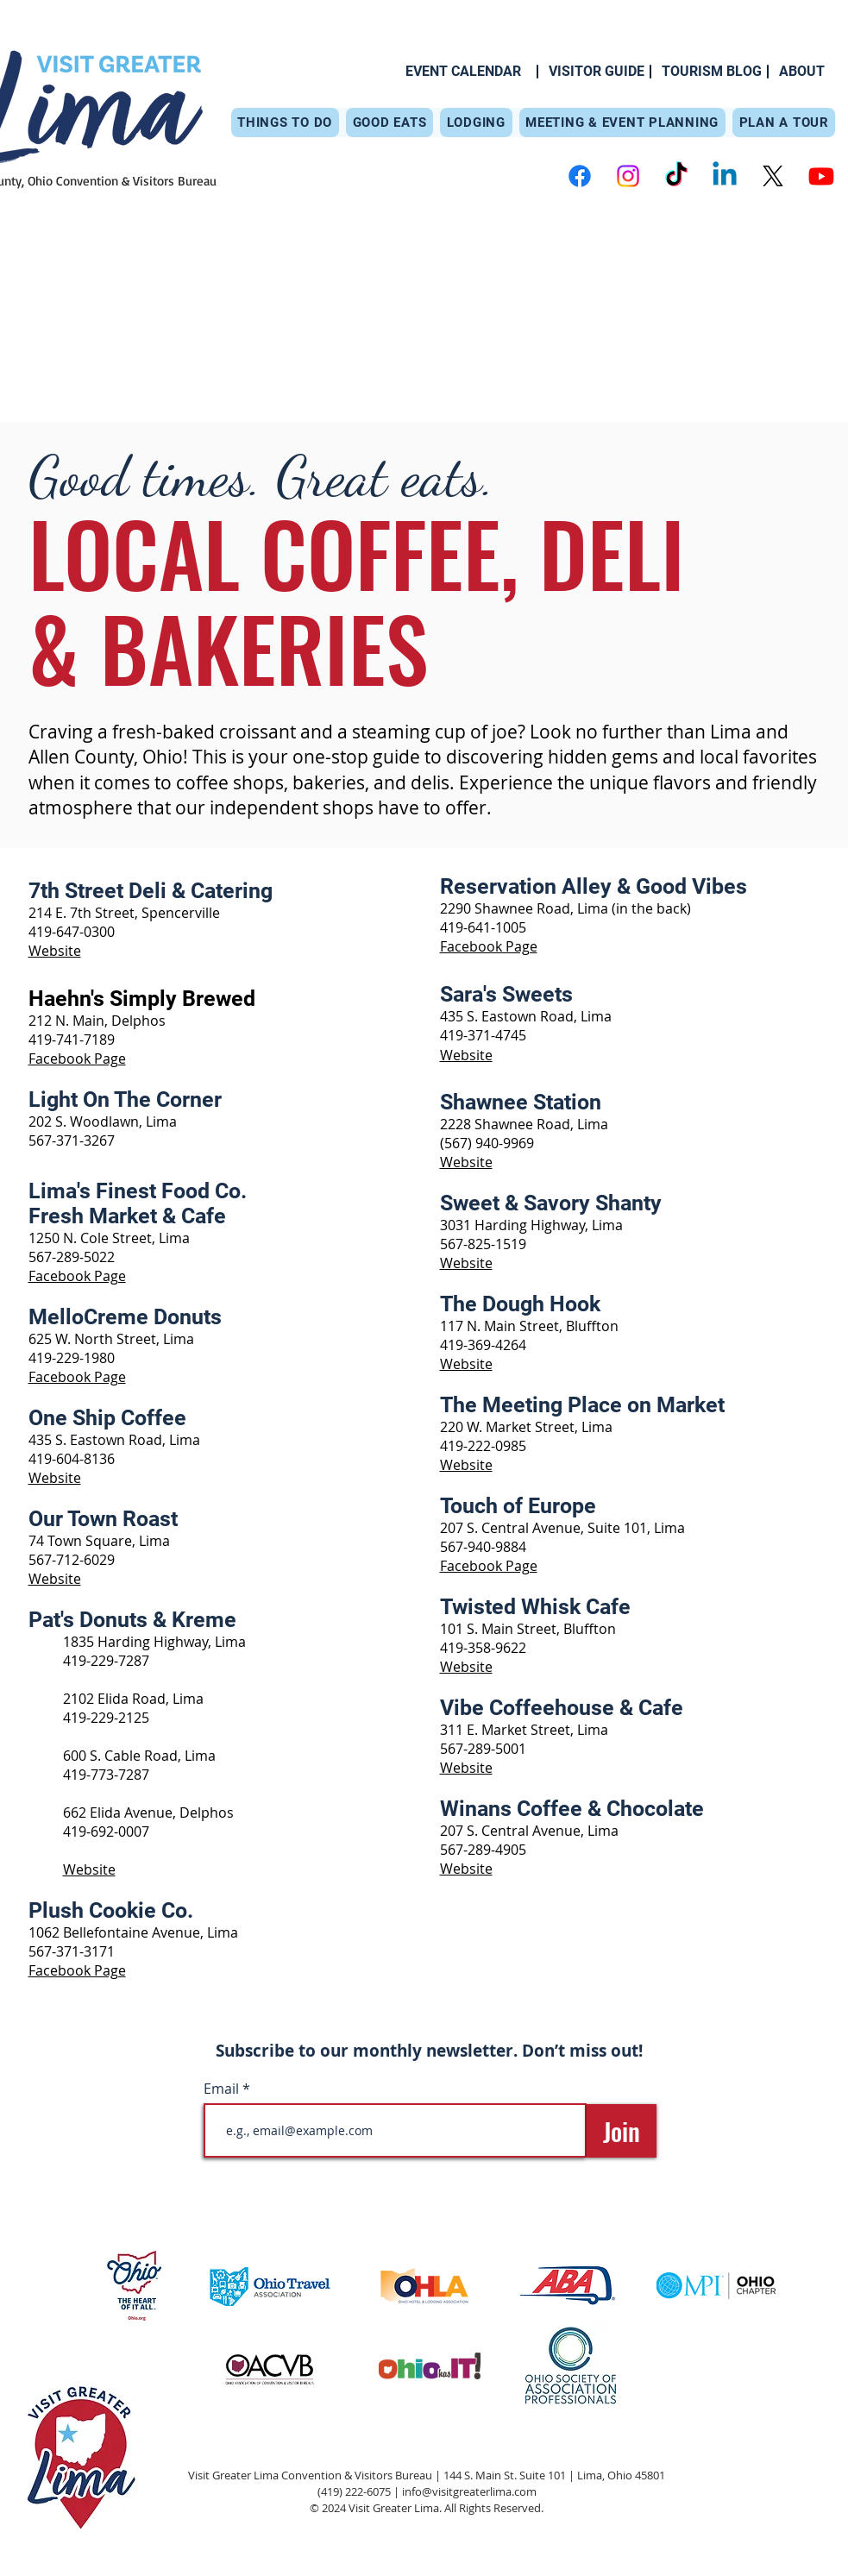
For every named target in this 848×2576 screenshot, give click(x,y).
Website (54, 950)
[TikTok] (676, 176)
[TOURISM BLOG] (712, 71)
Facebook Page (77, 1275)
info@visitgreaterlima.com (469, 2491)
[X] (773, 176)
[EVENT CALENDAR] (463, 71)
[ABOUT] (802, 71)
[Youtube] (821, 176)
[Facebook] (579, 176)
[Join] (621, 2131)
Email (223, 2088)
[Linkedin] (724, 176)
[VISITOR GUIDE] (596, 71)
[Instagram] (628, 176)
